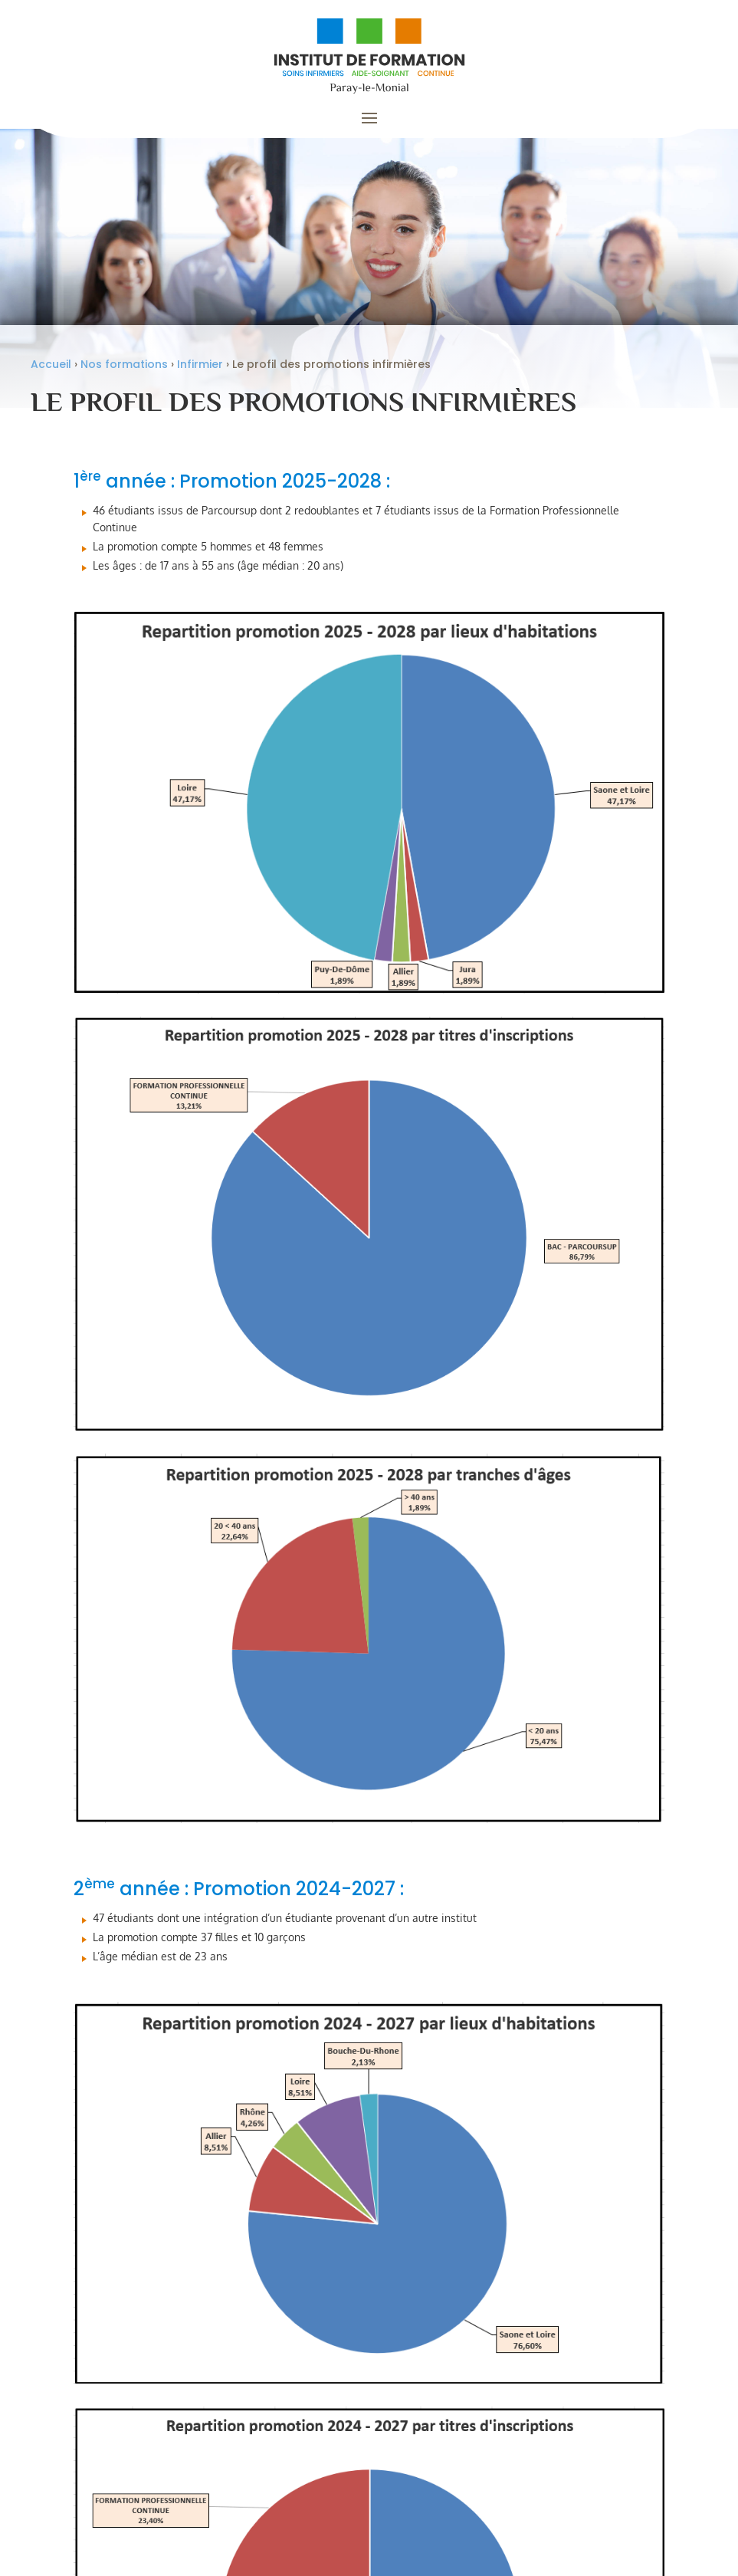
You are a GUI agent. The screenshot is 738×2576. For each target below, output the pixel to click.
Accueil (51, 373)
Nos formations (124, 373)
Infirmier (200, 373)
